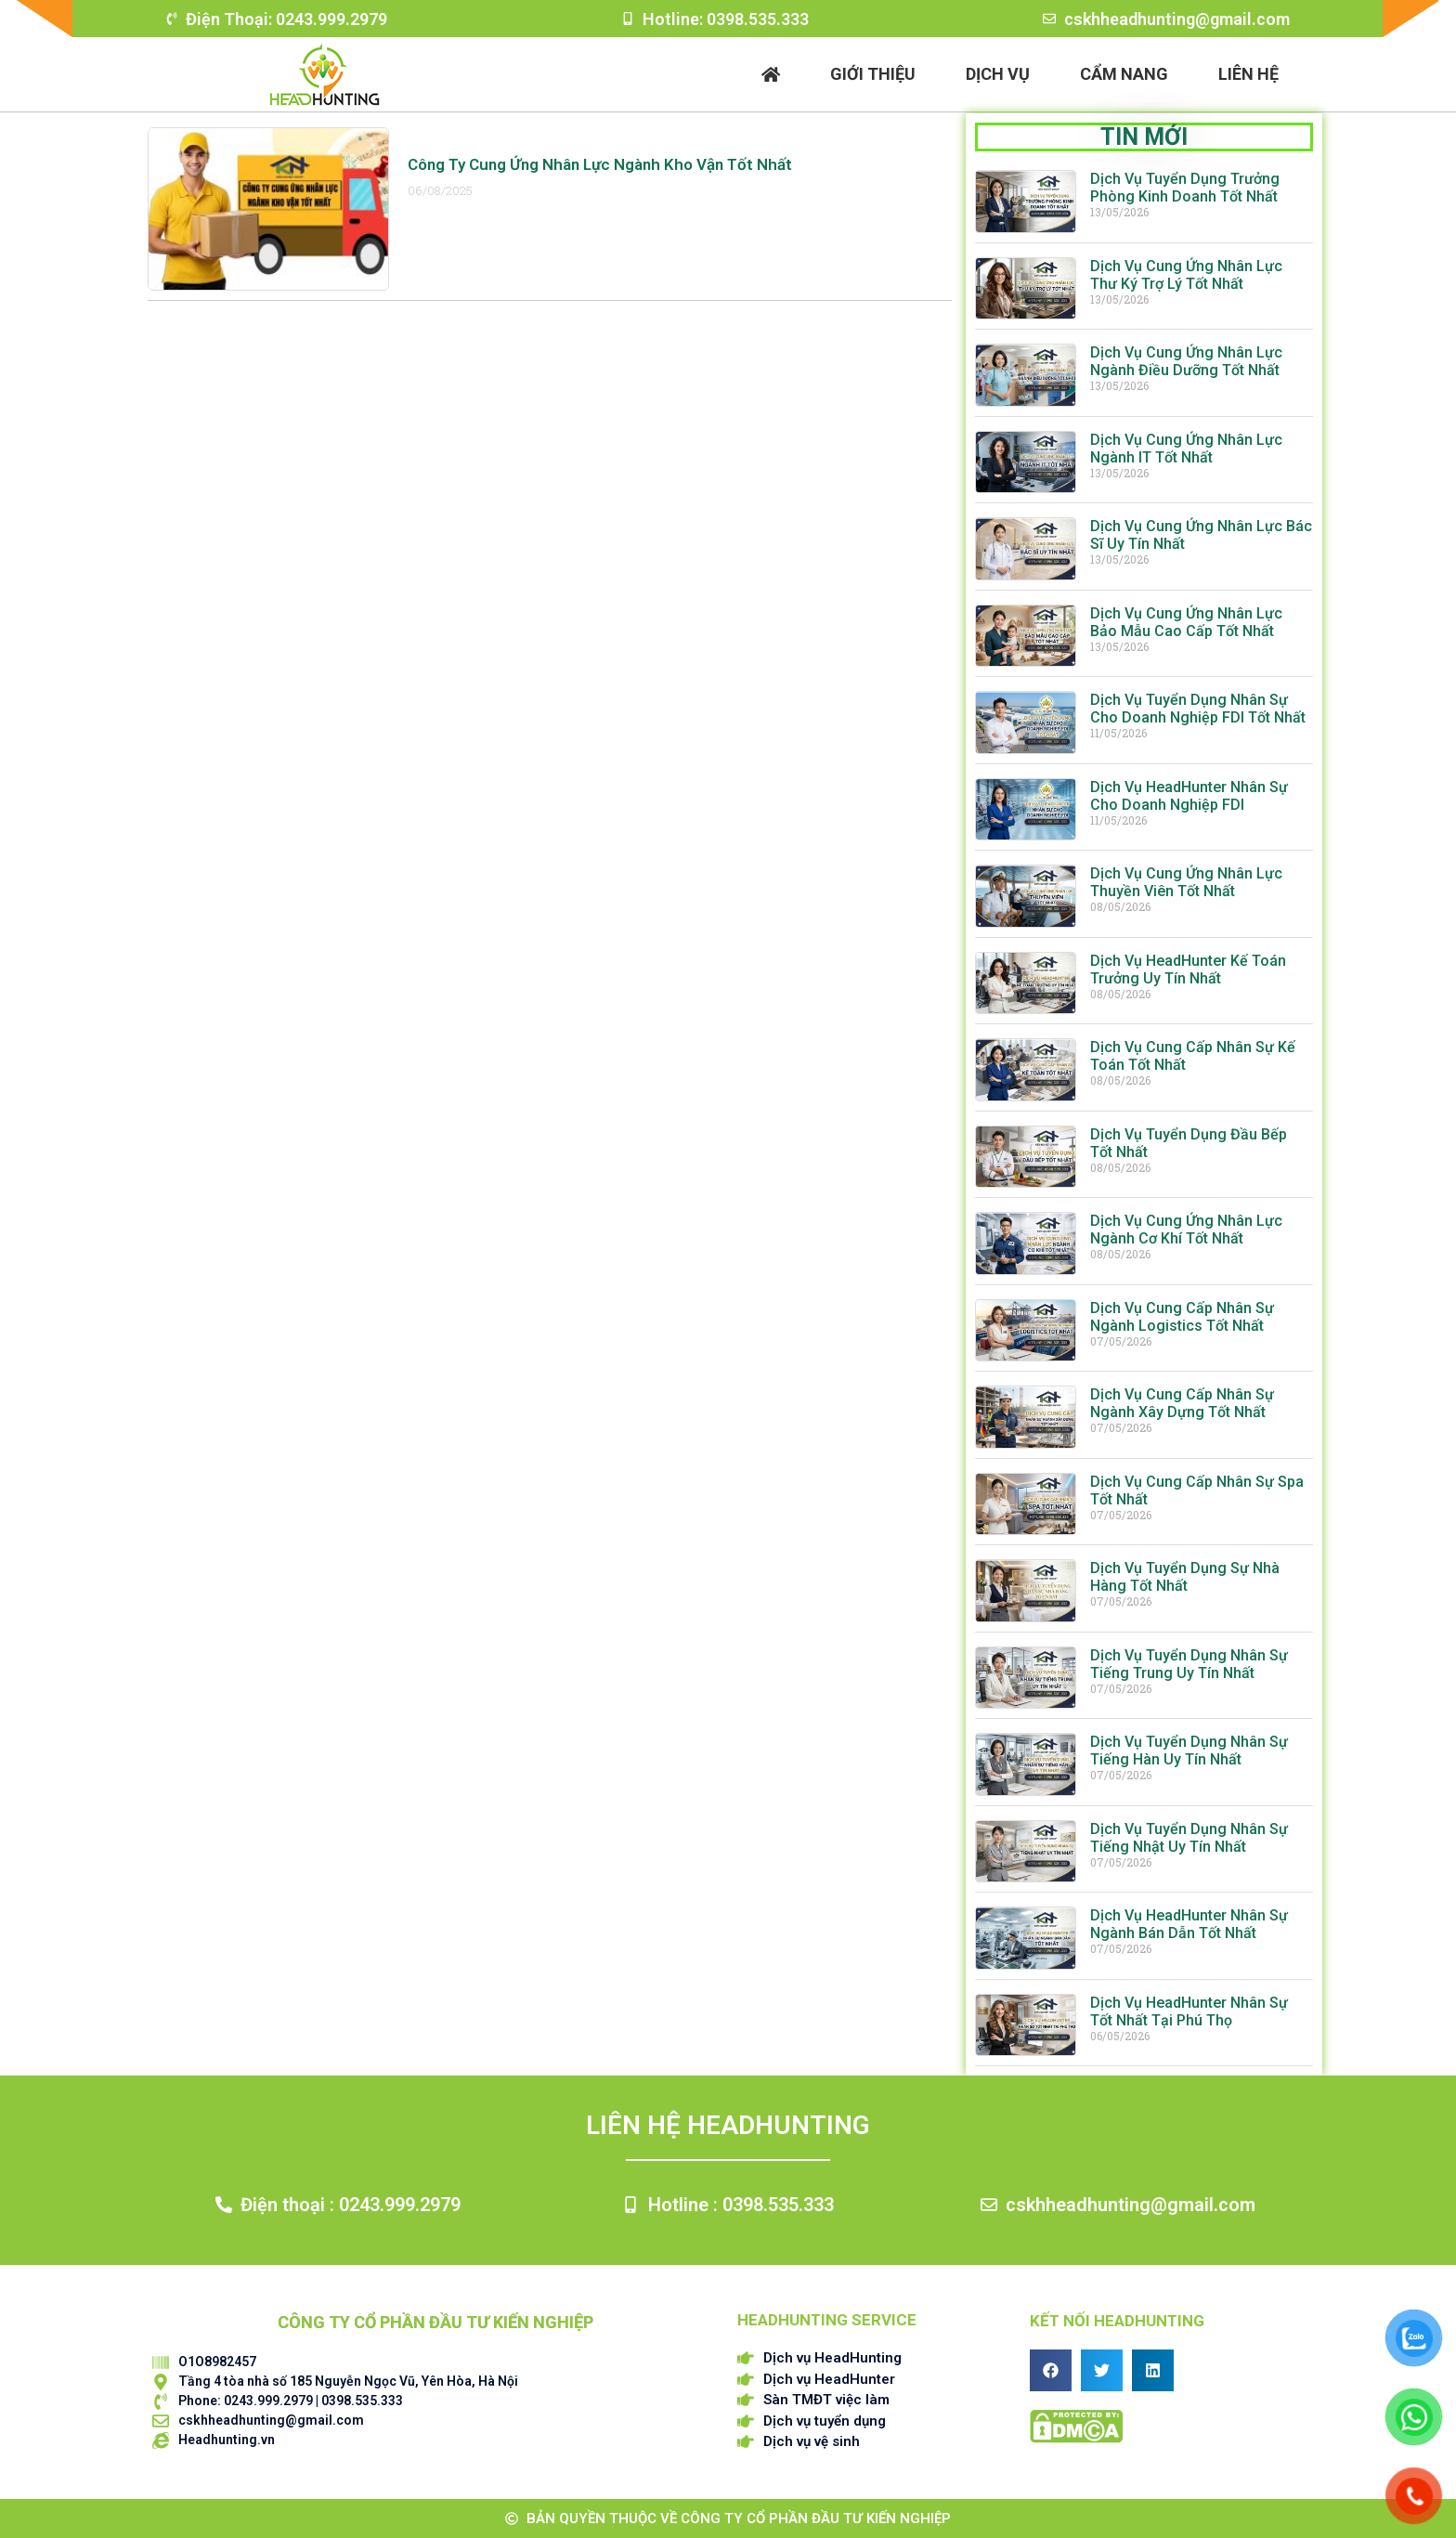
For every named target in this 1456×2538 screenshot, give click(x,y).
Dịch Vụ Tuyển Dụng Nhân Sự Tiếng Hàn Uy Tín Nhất (1189, 1750)
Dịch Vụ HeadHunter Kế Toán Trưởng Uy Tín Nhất (1188, 969)
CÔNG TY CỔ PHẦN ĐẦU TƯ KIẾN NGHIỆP (435, 2322)
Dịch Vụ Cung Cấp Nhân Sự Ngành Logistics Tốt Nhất (1182, 1316)
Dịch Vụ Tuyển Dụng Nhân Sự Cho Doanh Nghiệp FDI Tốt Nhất (1198, 708)
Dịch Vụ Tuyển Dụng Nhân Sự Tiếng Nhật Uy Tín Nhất (1189, 1837)
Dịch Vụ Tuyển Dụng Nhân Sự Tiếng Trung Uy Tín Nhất (1189, 1664)
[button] (1051, 2370)
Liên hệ (1248, 74)
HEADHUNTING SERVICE (826, 2319)
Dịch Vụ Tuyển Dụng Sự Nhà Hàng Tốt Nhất (1185, 1576)
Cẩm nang (1124, 74)
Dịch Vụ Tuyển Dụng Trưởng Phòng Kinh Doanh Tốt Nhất (1185, 187)
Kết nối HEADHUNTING (1117, 2320)
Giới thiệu (873, 74)
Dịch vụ (998, 74)
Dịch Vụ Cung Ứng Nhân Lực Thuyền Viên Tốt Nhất (1186, 882)
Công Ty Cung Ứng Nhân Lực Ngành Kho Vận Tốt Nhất (600, 164)
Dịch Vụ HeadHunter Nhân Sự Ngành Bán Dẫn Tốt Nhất (1189, 1924)
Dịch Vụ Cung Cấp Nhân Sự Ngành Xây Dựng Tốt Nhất (1182, 1403)
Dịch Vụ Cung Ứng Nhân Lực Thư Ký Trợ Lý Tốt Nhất (1186, 275)
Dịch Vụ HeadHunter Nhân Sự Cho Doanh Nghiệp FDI (1189, 795)
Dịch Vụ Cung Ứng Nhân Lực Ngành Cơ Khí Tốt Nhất (1186, 1229)
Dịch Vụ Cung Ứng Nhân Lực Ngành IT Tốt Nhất (1186, 448)
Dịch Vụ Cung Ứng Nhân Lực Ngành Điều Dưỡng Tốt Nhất (1186, 361)
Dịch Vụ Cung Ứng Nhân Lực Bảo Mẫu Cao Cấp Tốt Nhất (1186, 622)
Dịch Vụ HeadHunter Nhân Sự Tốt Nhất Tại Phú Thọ (1189, 2011)
